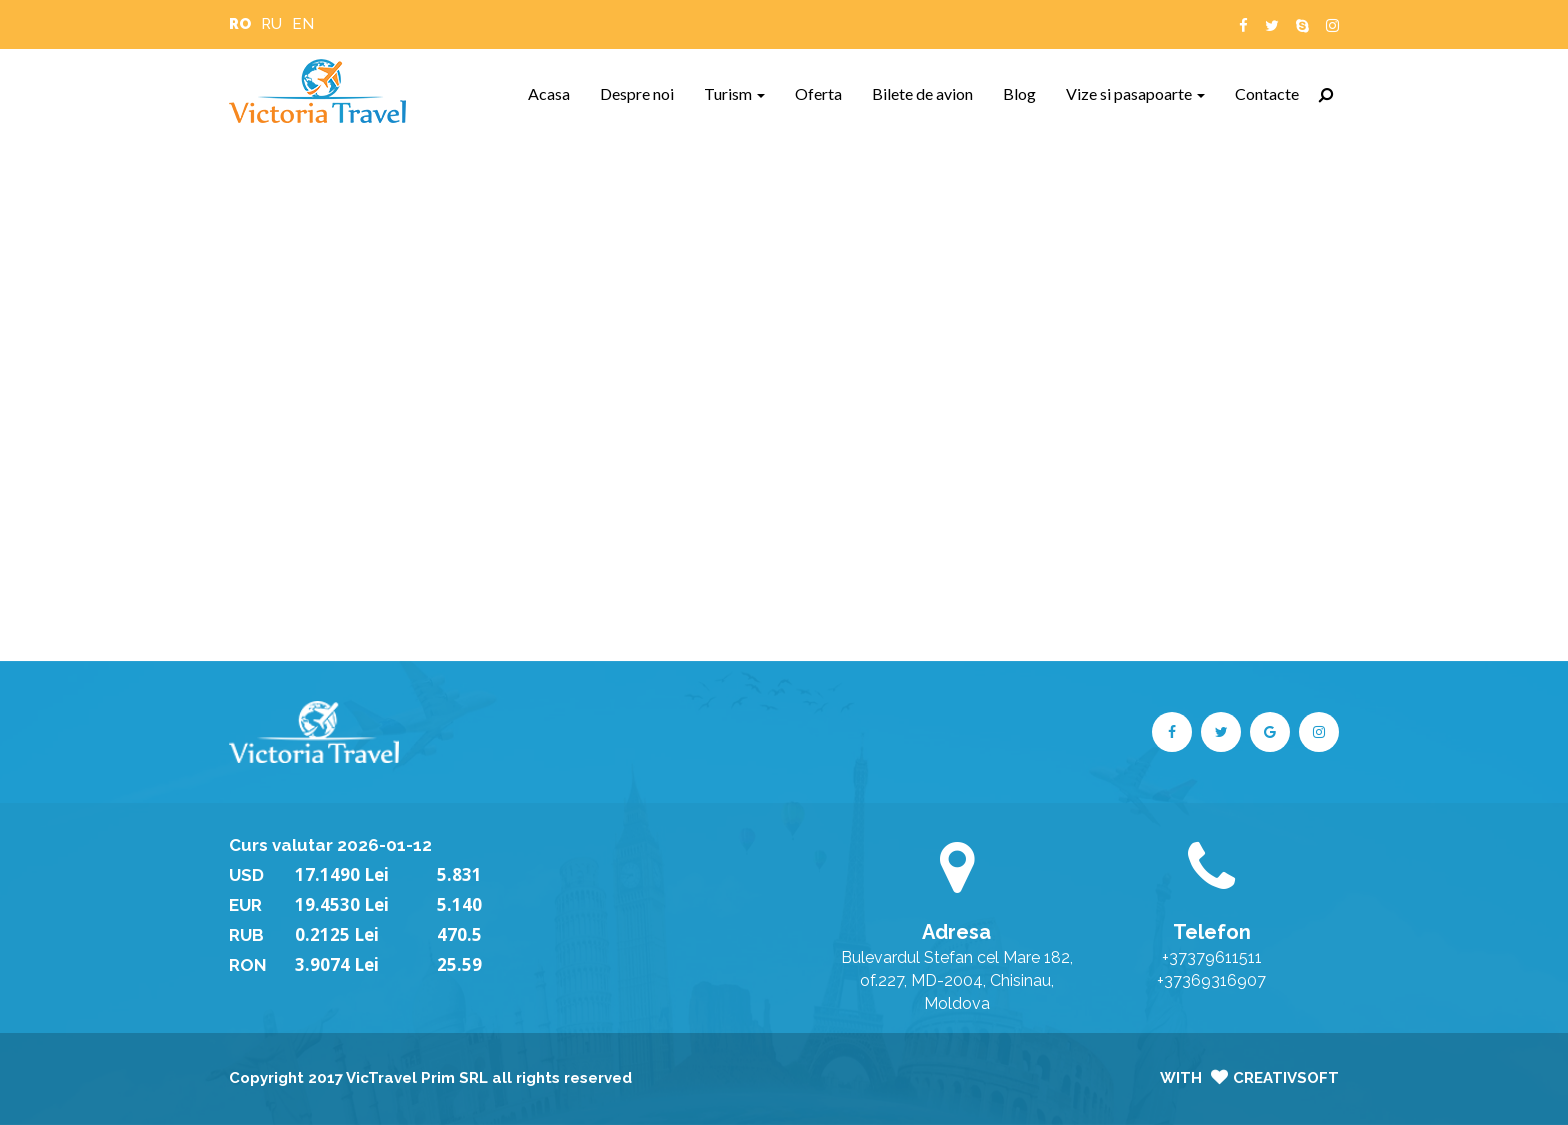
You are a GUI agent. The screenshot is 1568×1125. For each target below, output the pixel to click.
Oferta (826, 93)
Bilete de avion (930, 93)
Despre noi (644, 93)
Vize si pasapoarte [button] (1135, 93)
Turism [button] (734, 93)
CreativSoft (1286, 1078)
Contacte (1274, 93)
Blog (1027, 93)
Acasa (556, 93)
